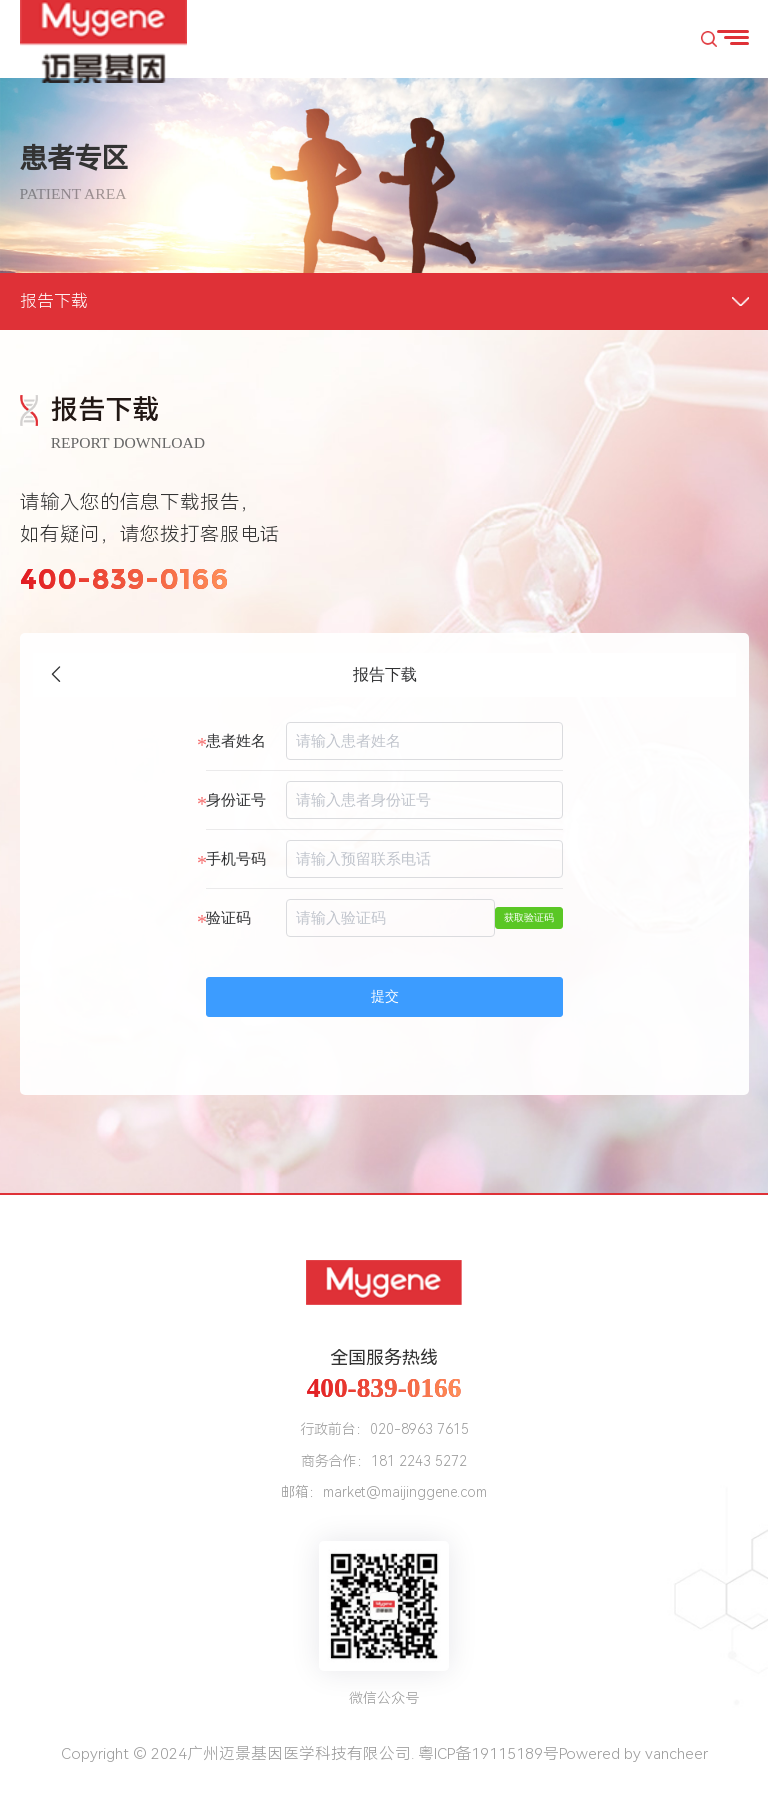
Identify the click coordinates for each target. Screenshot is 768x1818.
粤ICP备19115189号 (488, 1754)
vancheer (676, 1754)
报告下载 (54, 301)
